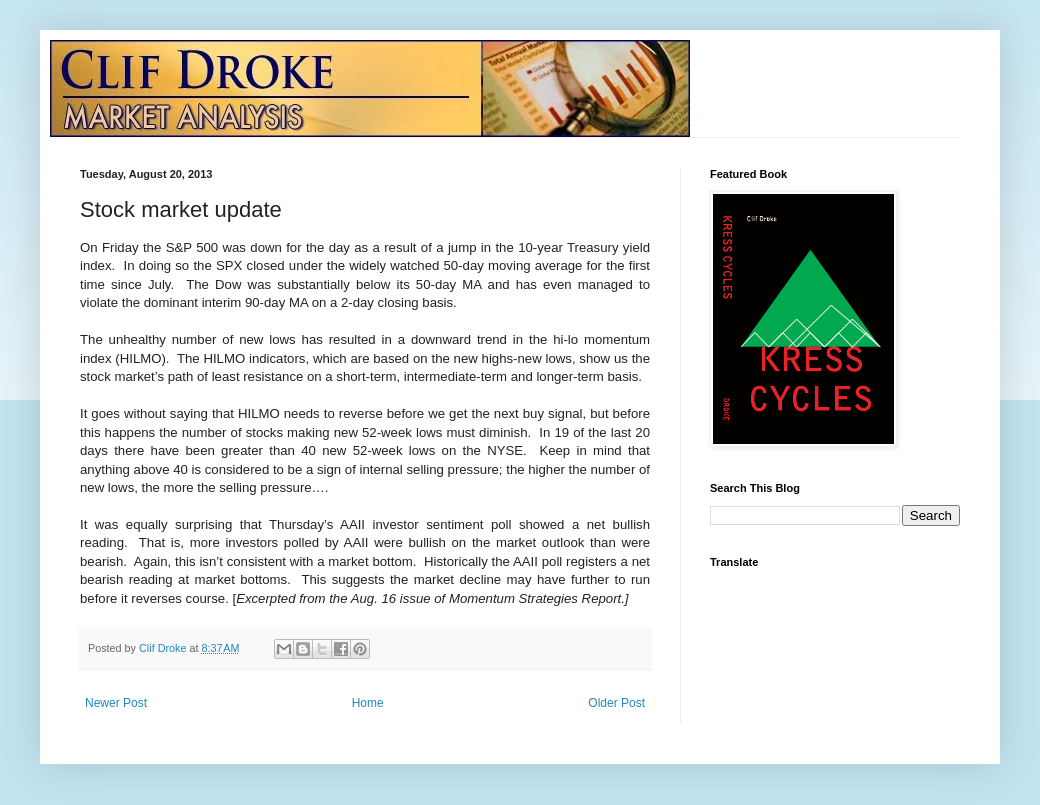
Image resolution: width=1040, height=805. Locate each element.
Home (368, 703)
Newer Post (116, 703)
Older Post (616, 703)
